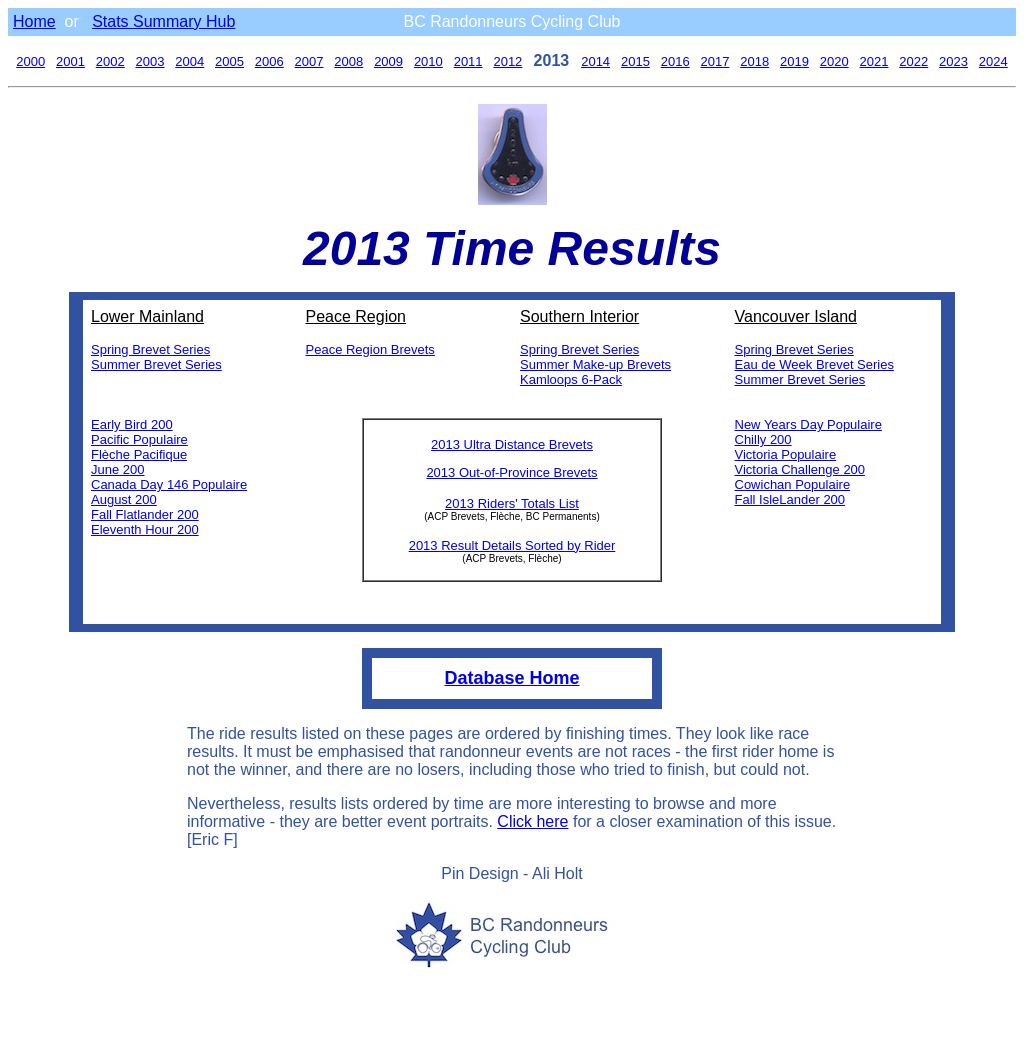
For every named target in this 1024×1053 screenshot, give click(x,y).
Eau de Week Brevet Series (814, 364)
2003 (150, 61)
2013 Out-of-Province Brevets (511, 472)
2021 (874, 61)
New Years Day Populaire (808, 424)
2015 (635, 61)
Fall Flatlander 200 (145, 514)
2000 (30, 61)
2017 (714, 61)
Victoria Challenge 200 (800, 469)
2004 (189, 61)
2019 (794, 61)
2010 (428, 61)
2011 (468, 61)
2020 (834, 61)
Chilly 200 (763, 439)
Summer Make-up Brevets (595, 364)
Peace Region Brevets (370, 349)
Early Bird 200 (132, 424)
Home (34, 21)
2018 (754, 61)
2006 (269, 61)
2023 (953, 61)
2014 (595, 61)
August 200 (124, 499)
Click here (532, 821)
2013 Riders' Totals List (512, 503)
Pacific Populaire (139, 439)
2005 (229, 61)
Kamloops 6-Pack (571, 379)
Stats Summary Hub (163, 21)
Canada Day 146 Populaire (169, 484)
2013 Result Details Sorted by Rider (512, 545)
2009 (388, 61)
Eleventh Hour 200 (145, 529)
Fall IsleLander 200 (790, 499)
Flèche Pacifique (139, 454)
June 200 (118, 469)
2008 (348, 61)
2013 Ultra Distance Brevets (512, 444)
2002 (110, 61)
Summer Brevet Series (156, 364)
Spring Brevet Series (150, 349)
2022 (913, 61)
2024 (993, 61)
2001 (70, 61)
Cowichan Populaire (793, 484)
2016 (675, 61)
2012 (507, 61)
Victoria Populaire (786, 454)
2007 (309, 61)
